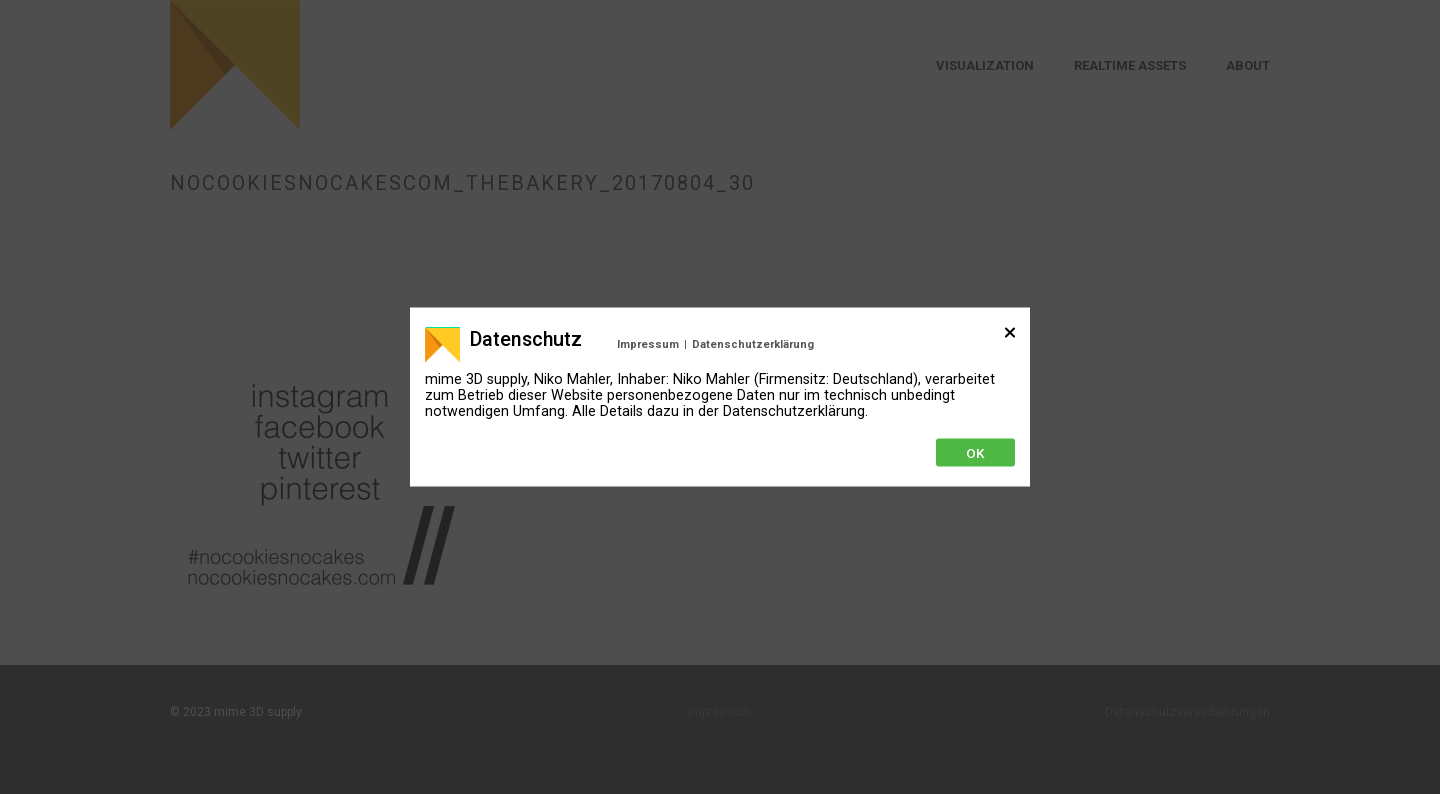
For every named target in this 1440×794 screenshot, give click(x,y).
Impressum (648, 344)
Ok (975, 453)
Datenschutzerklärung (753, 344)
